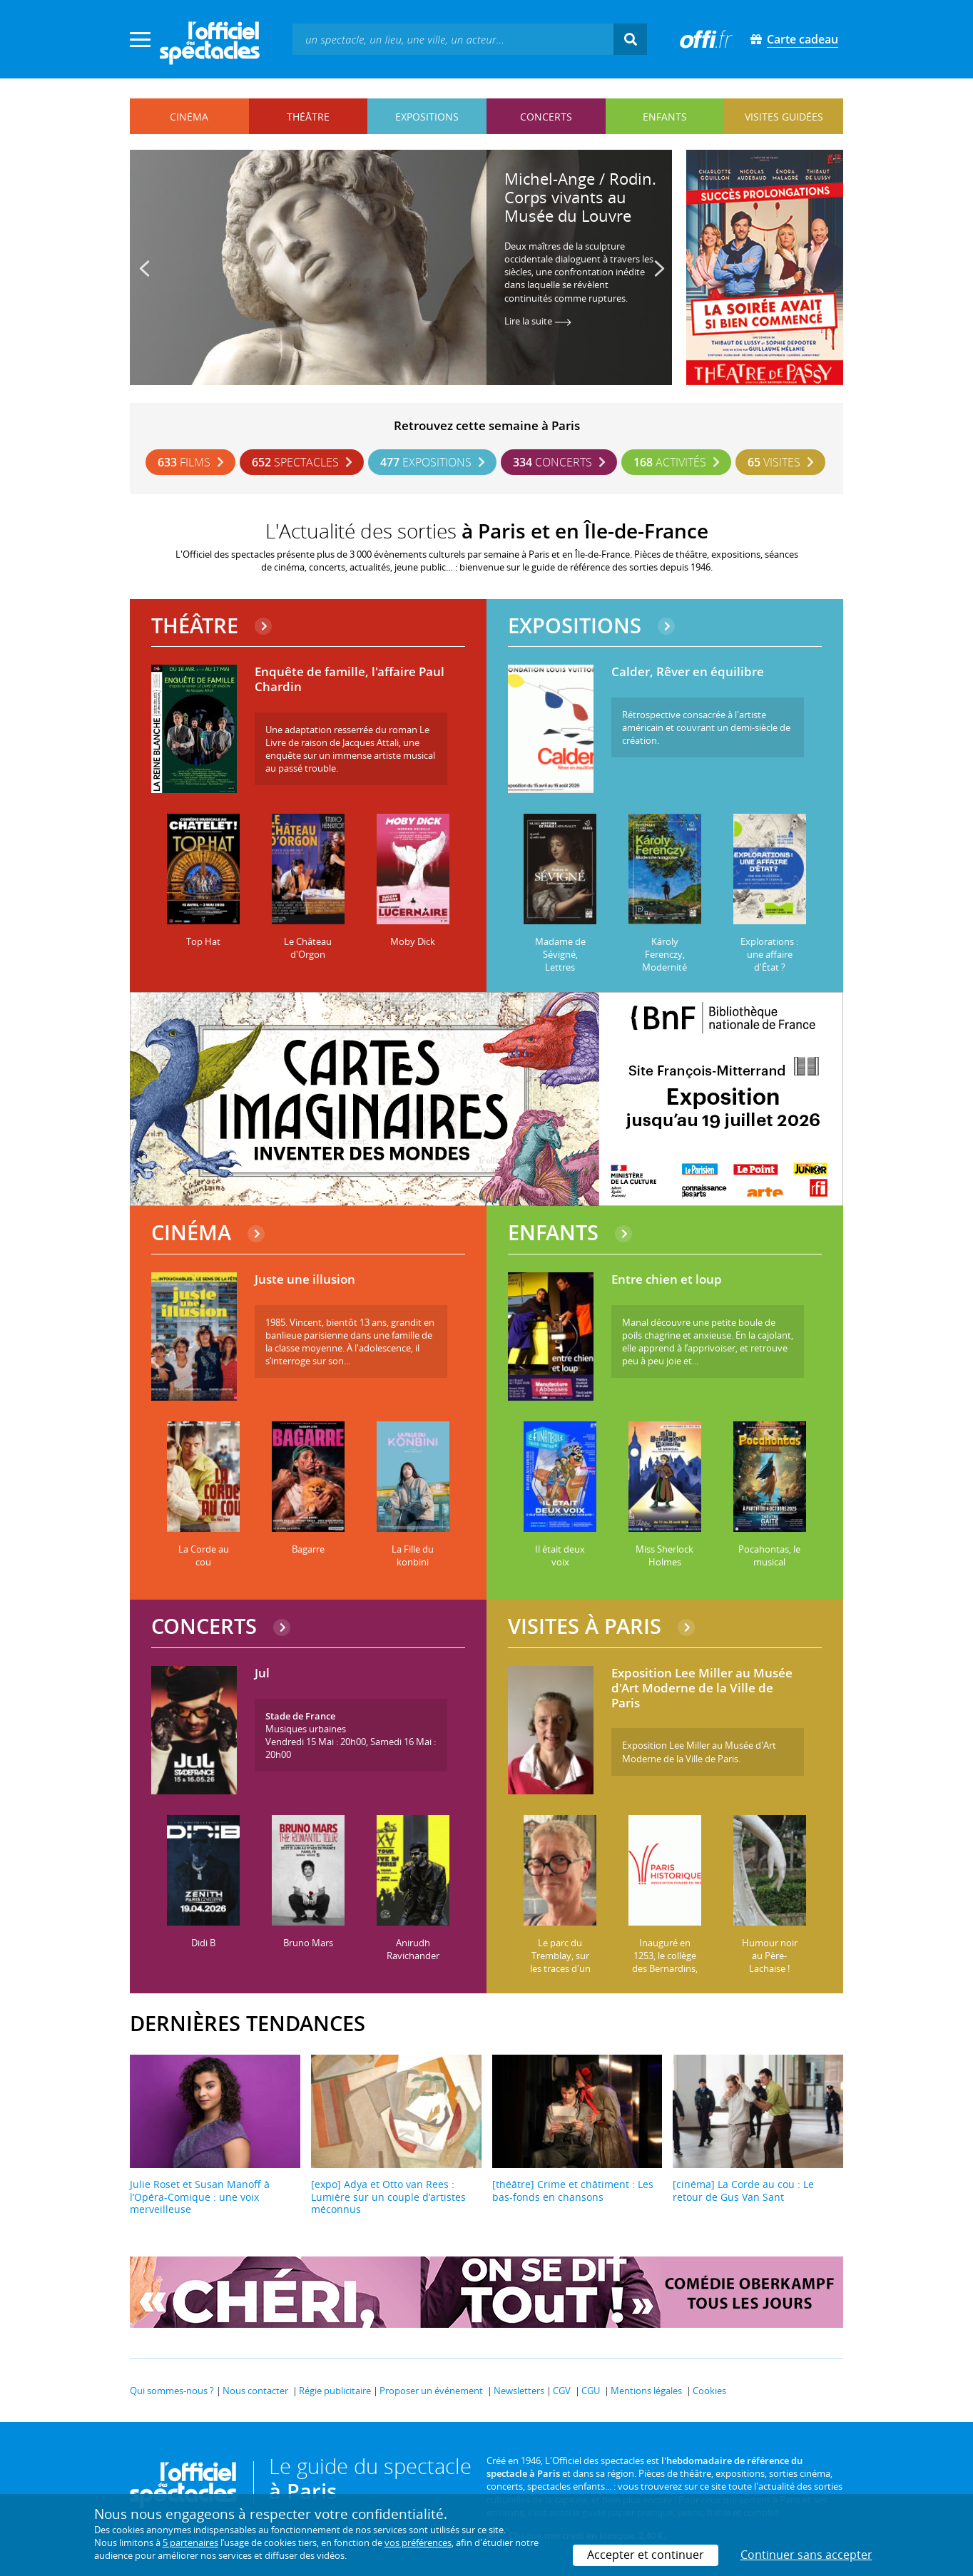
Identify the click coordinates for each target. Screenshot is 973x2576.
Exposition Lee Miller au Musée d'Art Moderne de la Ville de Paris (702, 1688)
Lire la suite (537, 321)
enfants (665, 116)
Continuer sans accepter (806, 2554)
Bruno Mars (308, 1942)
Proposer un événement (431, 2390)
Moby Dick (412, 941)
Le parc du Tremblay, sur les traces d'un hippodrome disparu (560, 1968)
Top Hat (203, 941)
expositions (427, 116)
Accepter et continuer (645, 2554)
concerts (546, 116)
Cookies (709, 2390)
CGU (590, 2390)
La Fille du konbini (413, 1555)
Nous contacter (255, 2390)
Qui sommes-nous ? (172, 2390)
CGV (562, 2390)
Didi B (203, 1942)
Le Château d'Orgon (308, 948)
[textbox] (452, 39)
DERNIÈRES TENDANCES (247, 2023)
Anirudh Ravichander (413, 1949)
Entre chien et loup (666, 1279)
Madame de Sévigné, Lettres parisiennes (560, 960)
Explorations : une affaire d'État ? (769, 954)
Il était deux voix (560, 1555)
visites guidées (784, 116)
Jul (262, 1673)
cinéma (189, 116)
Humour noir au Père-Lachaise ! (770, 1955)
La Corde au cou (203, 1555)
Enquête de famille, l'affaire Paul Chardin (349, 679)
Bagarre (308, 1549)
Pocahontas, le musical (769, 1555)
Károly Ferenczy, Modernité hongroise (664, 960)
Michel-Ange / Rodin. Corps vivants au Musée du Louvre (580, 197)
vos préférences (418, 2542)
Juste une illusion (305, 1279)
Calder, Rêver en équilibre (687, 672)
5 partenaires (190, 2542)
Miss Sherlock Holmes (664, 1555)
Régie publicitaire (335, 2390)
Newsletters (519, 2390)
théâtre (308, 116)
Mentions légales (646, 2390)
